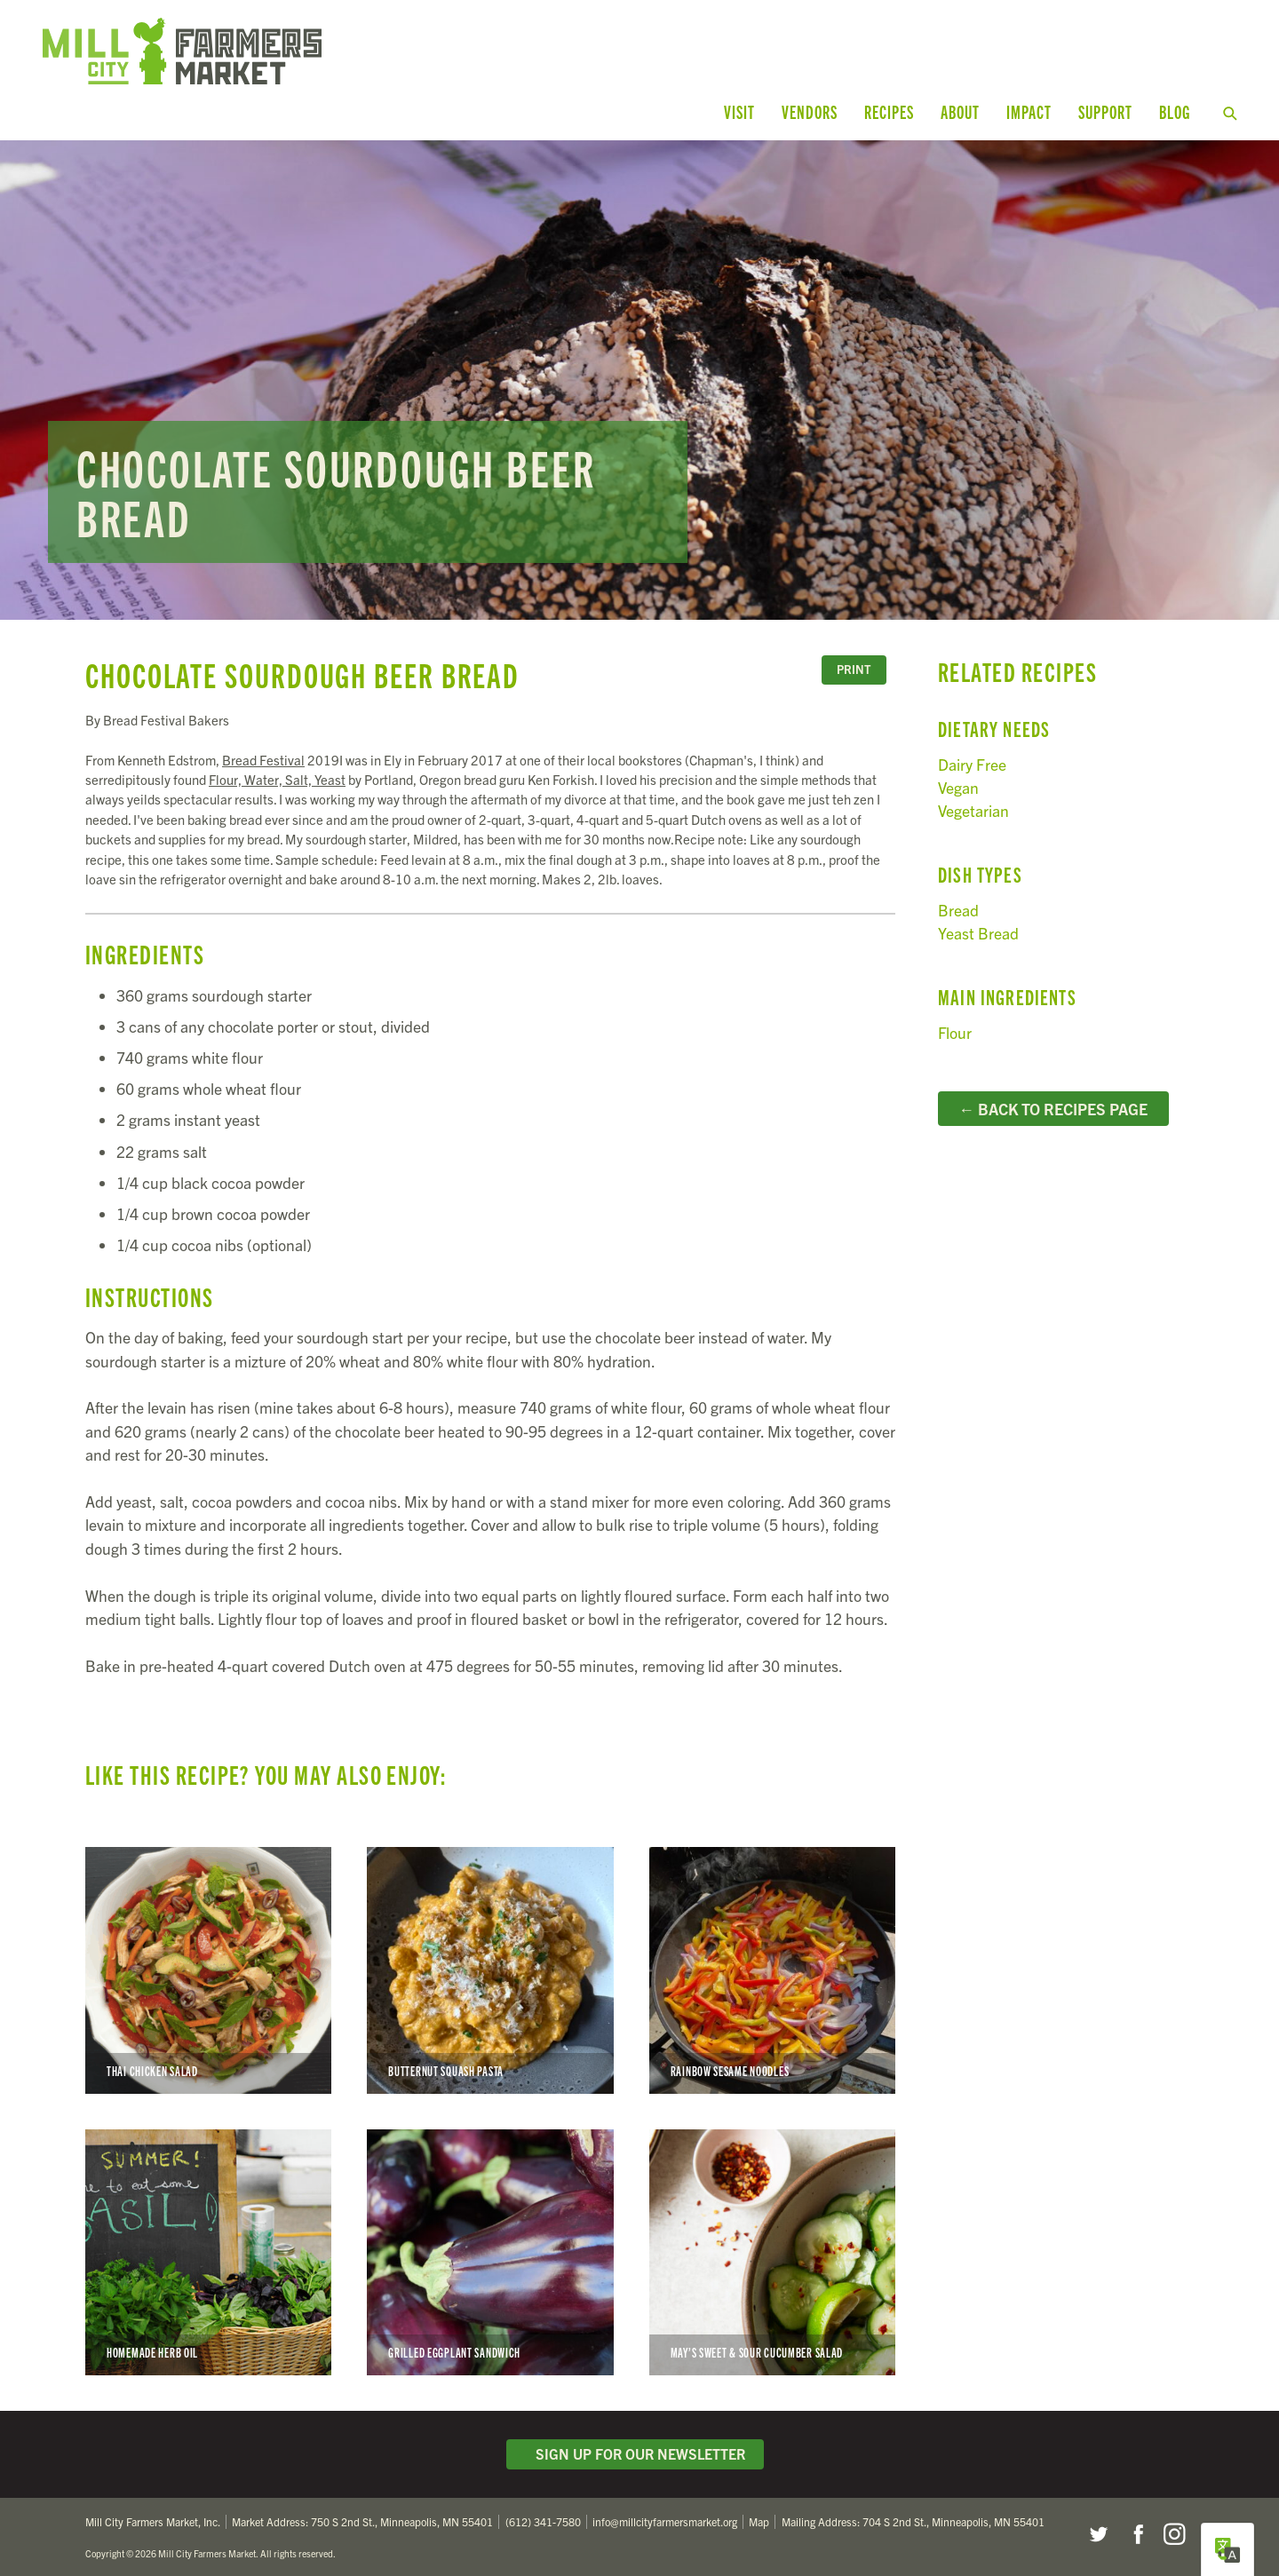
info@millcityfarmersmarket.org (664, 2515)
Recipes (889, 111)
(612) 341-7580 (543, 2515)
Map (759, 2515)
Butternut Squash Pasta (490, 1963)
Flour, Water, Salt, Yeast (277, 772)
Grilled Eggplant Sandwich (490, 2245)
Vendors (810, 111)
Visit (739, 111)
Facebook (1136, 2527)
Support (1105, 111)
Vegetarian (973, 804)
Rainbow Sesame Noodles (772, 1963)
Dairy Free (972, 757)
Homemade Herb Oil (208, 2245)
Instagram (1174, 2527)
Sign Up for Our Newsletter (635, 2447)
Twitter (1098, 2527)
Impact (1029, 111)
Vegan (958, 780)
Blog (1174, 111)
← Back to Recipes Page (1053, 1101)
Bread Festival (263, 752)
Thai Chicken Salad (208, 1963)
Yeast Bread (978, 926)
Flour (955, 1025)
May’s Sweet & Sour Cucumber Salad (772, 2245)
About (960, 111)
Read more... (639, 373)
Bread (958, 902)
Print (853, 662)
